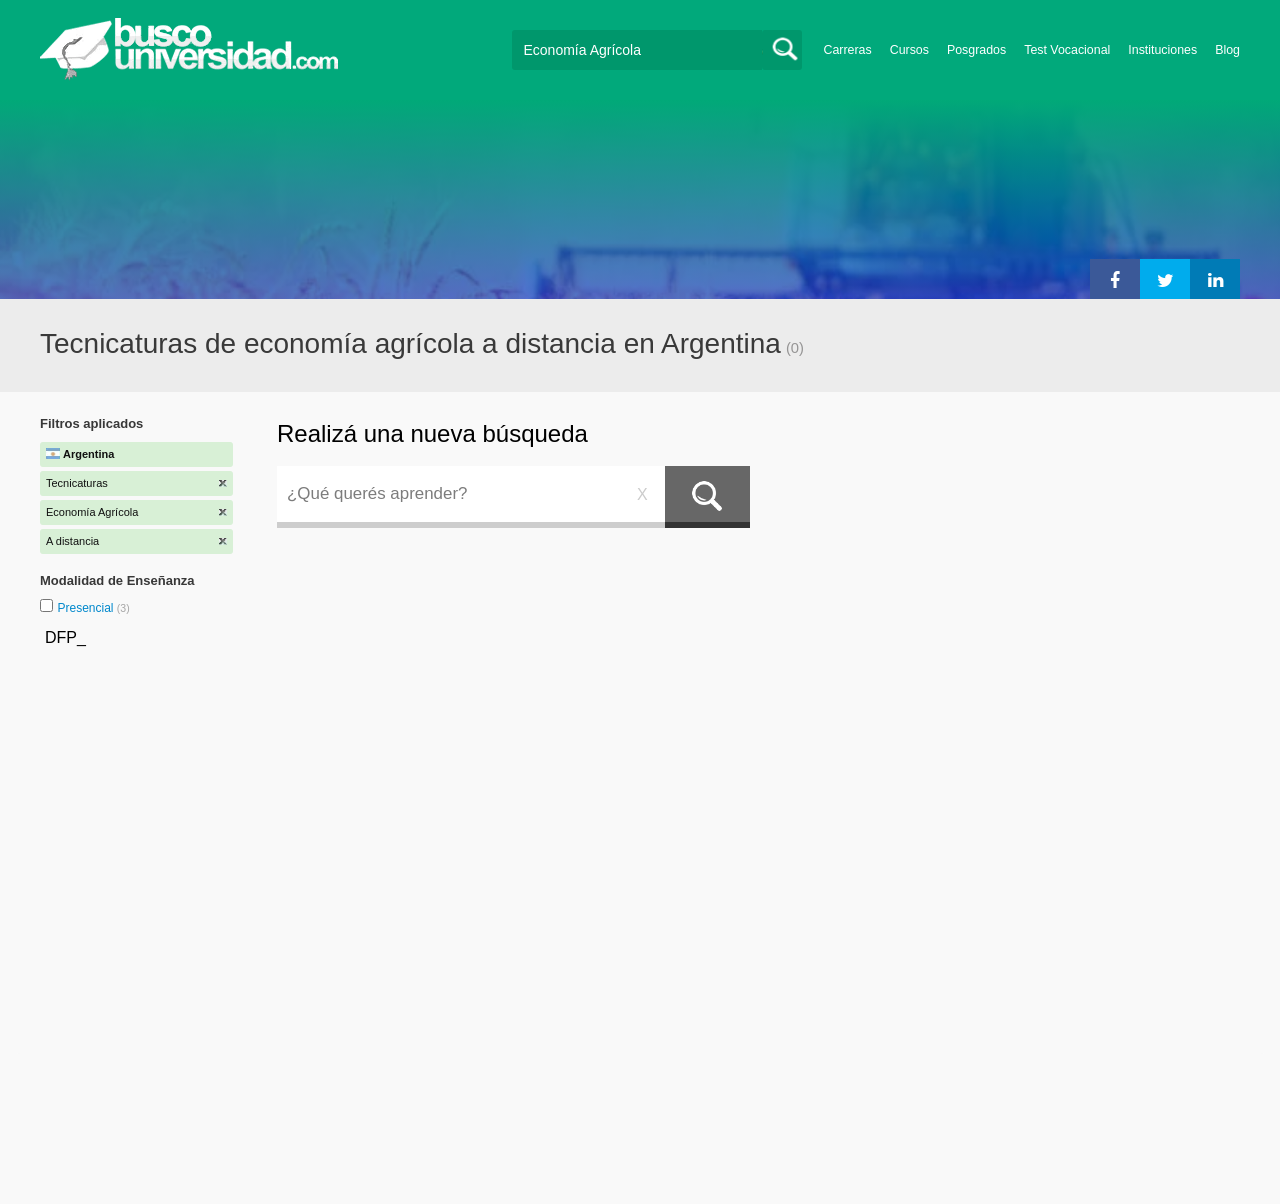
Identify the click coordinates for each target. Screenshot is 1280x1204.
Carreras (848, 50)
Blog (1227, 50)
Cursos (909, 50)
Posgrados (976, 50)
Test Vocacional (1067, 50)
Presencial (86, 608)
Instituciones (1162, 50)
